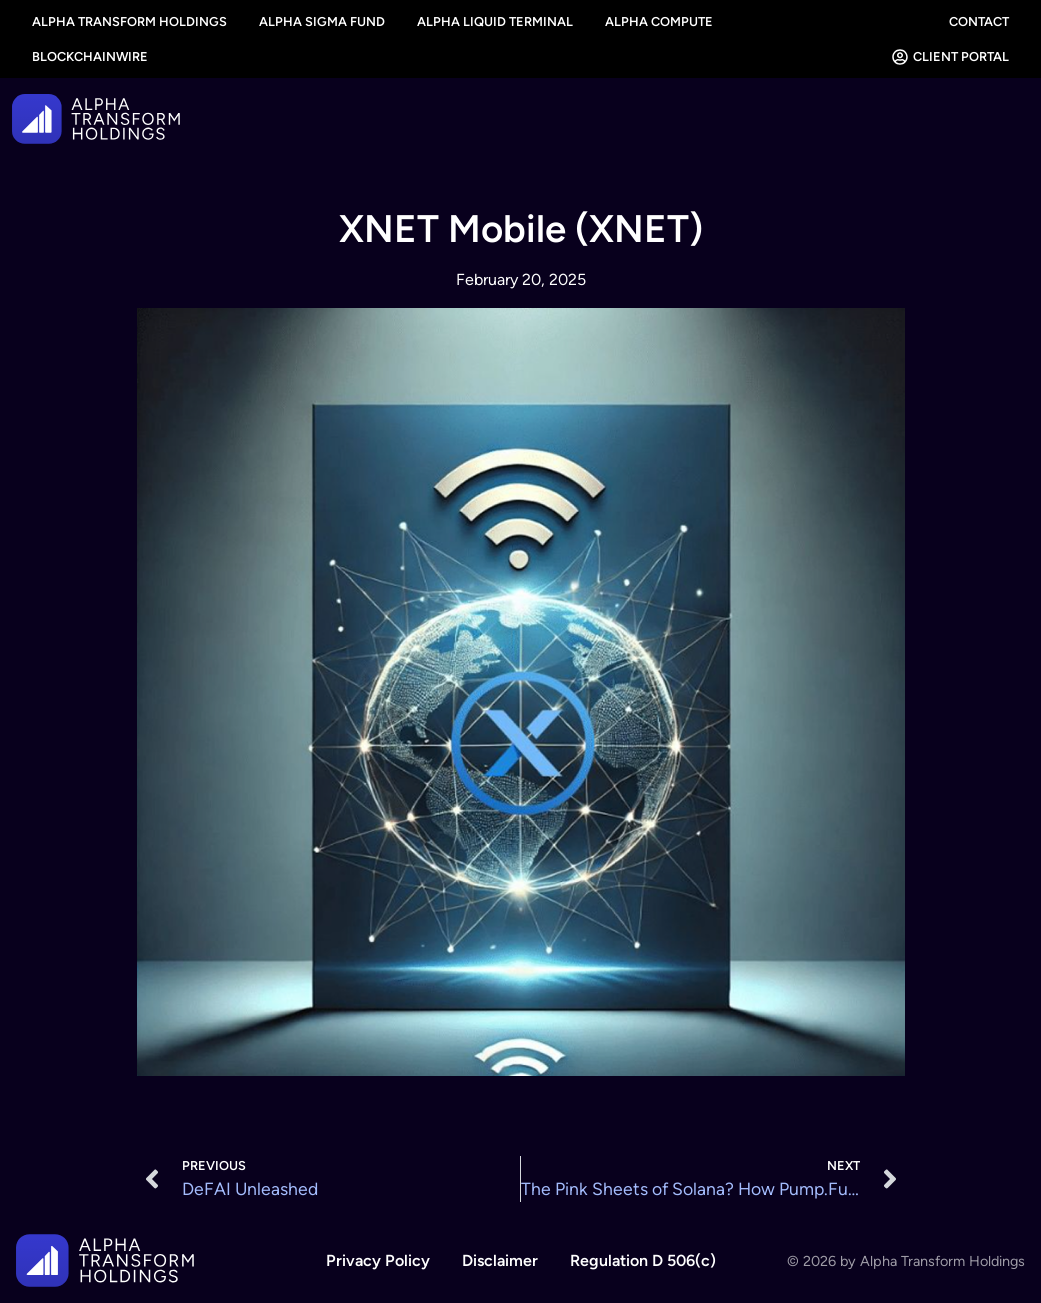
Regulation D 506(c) (643, 1260)
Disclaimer (500, 1260)
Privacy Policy (378, 1260)
